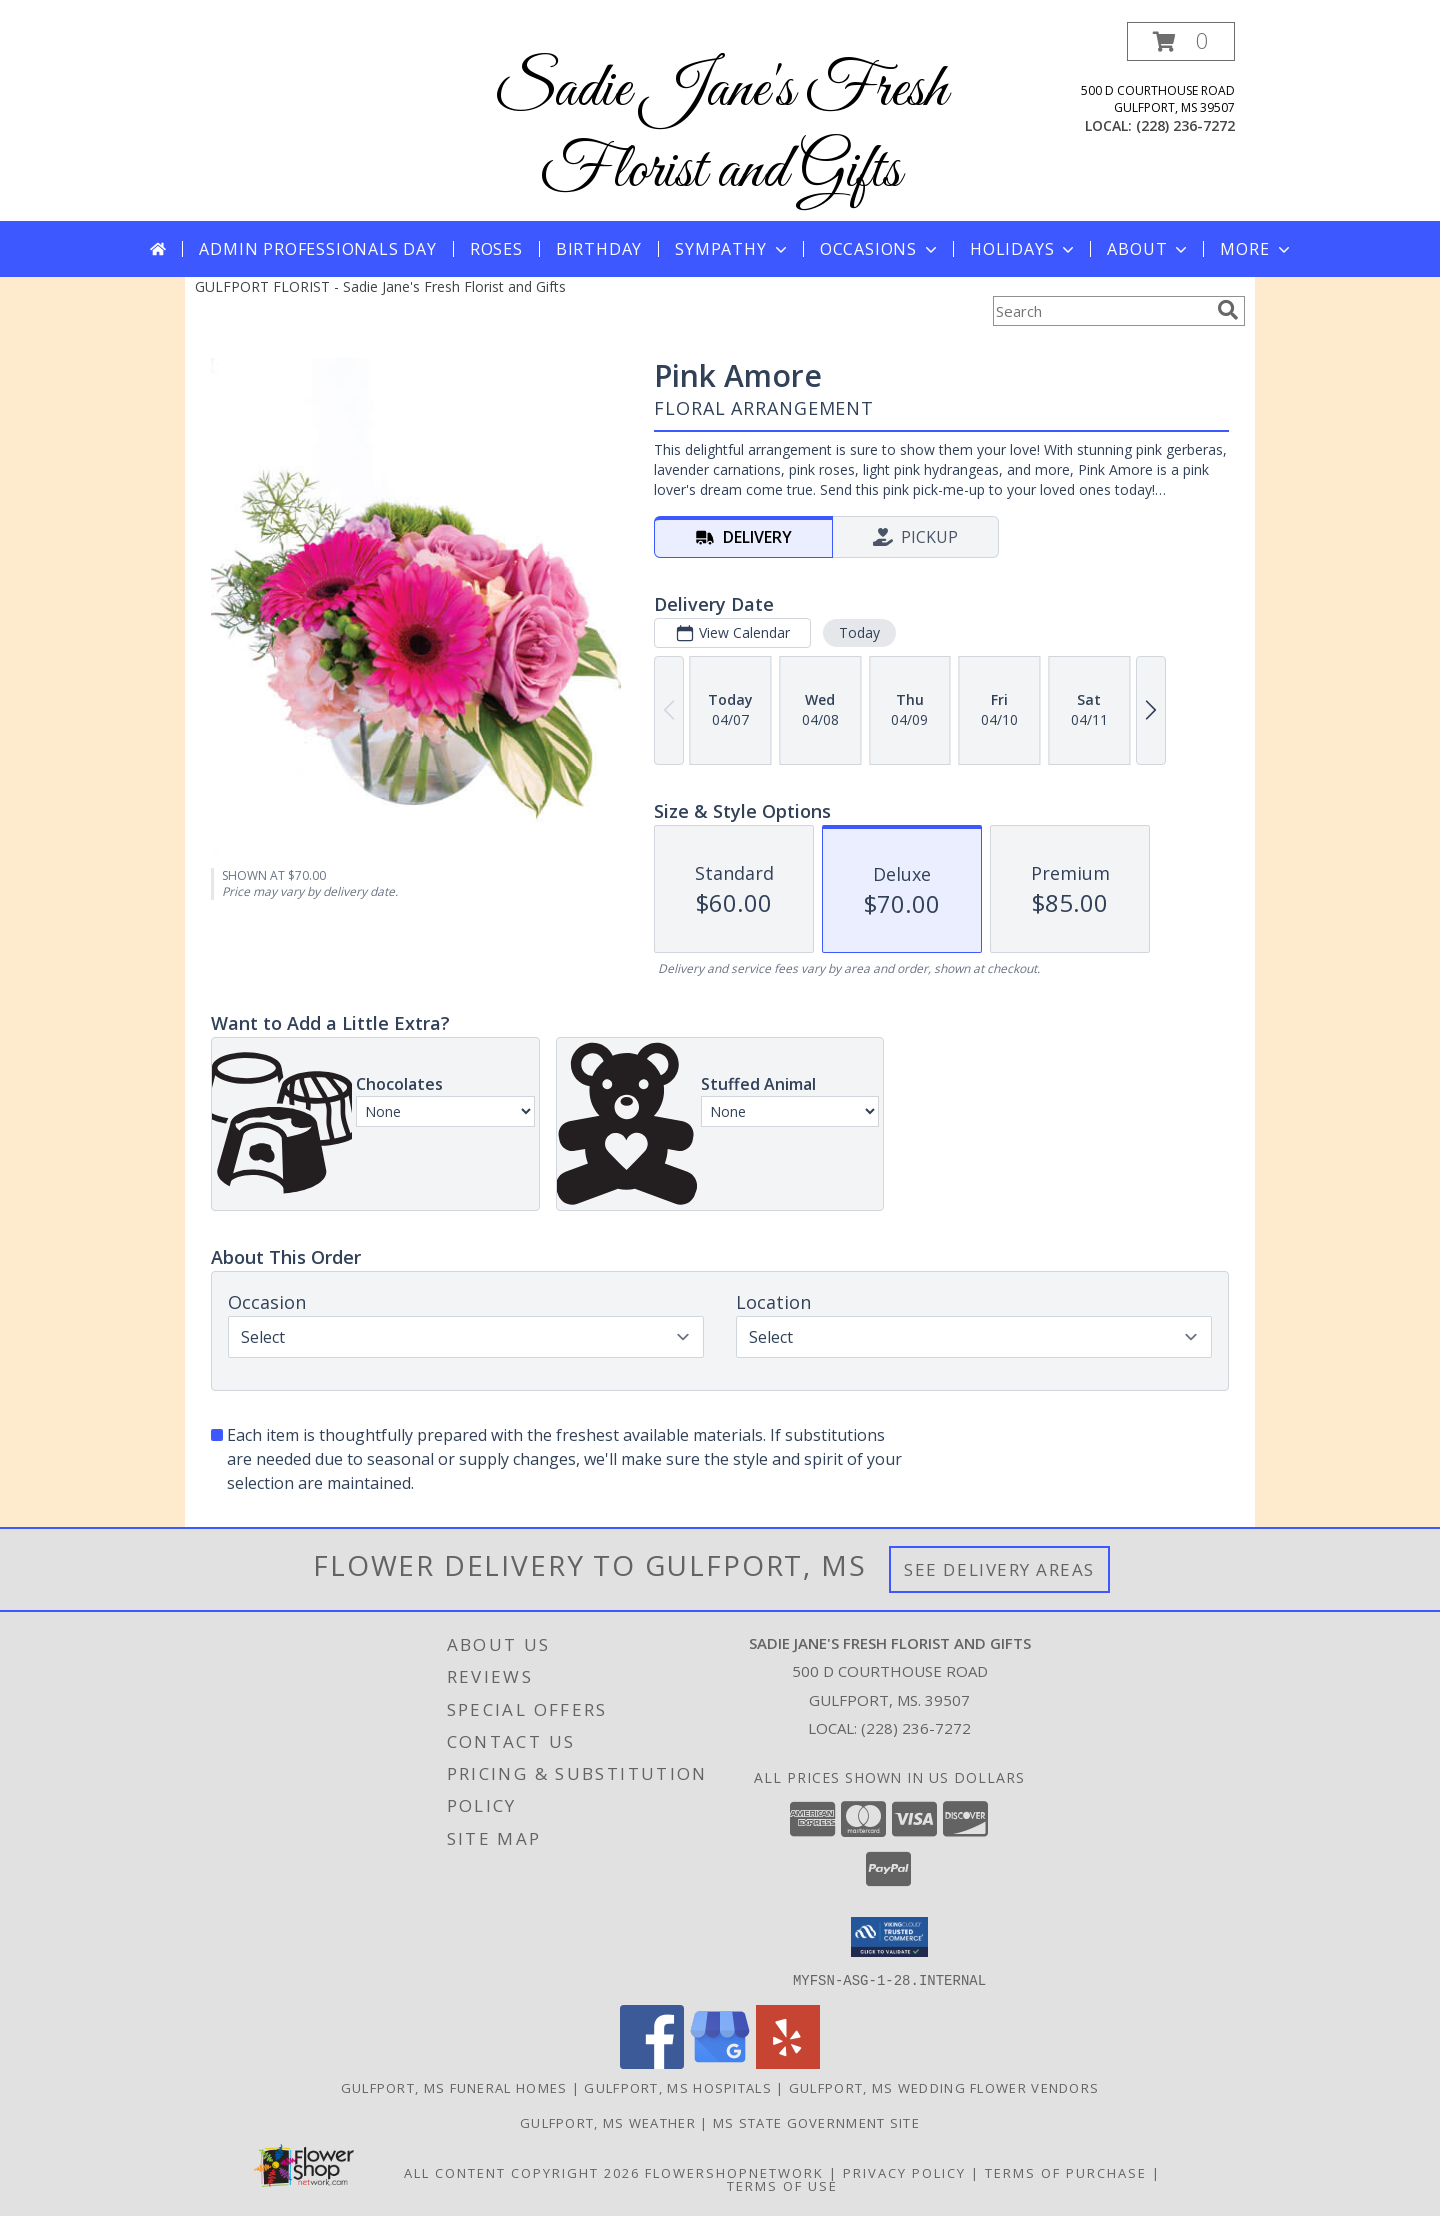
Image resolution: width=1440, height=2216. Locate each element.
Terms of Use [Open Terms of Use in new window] (782, 2185)
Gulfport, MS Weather (608, 2122)
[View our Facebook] (652, 2062)
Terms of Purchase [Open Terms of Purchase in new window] (1066, 2172)
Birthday (599, 249)
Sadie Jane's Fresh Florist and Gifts (720, 131)
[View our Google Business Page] (720, 2062)
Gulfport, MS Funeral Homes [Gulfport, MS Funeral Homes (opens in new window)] (454, 2087)
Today (859, 632)
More (1256, 249)
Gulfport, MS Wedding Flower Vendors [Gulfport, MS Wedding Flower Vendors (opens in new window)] (944, 2087)
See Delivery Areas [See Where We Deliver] (999, 1569)
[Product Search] (1101, 311)
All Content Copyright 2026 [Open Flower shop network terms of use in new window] (522, 2172)
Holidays (1024, 249)
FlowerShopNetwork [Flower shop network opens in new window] (734, 2172)
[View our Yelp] (788, 2062)
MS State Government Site (816, 2122)
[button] (1181, 41)
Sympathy (732, 249)
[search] (1228, 310)
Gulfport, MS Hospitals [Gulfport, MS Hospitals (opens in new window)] (678, 2087)
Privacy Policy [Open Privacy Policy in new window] (904, 2172)
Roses (496, 249)
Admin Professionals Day (317, 249)
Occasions (880, 249)
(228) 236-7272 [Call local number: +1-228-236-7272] (1185, 125)
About (1149, 249)
